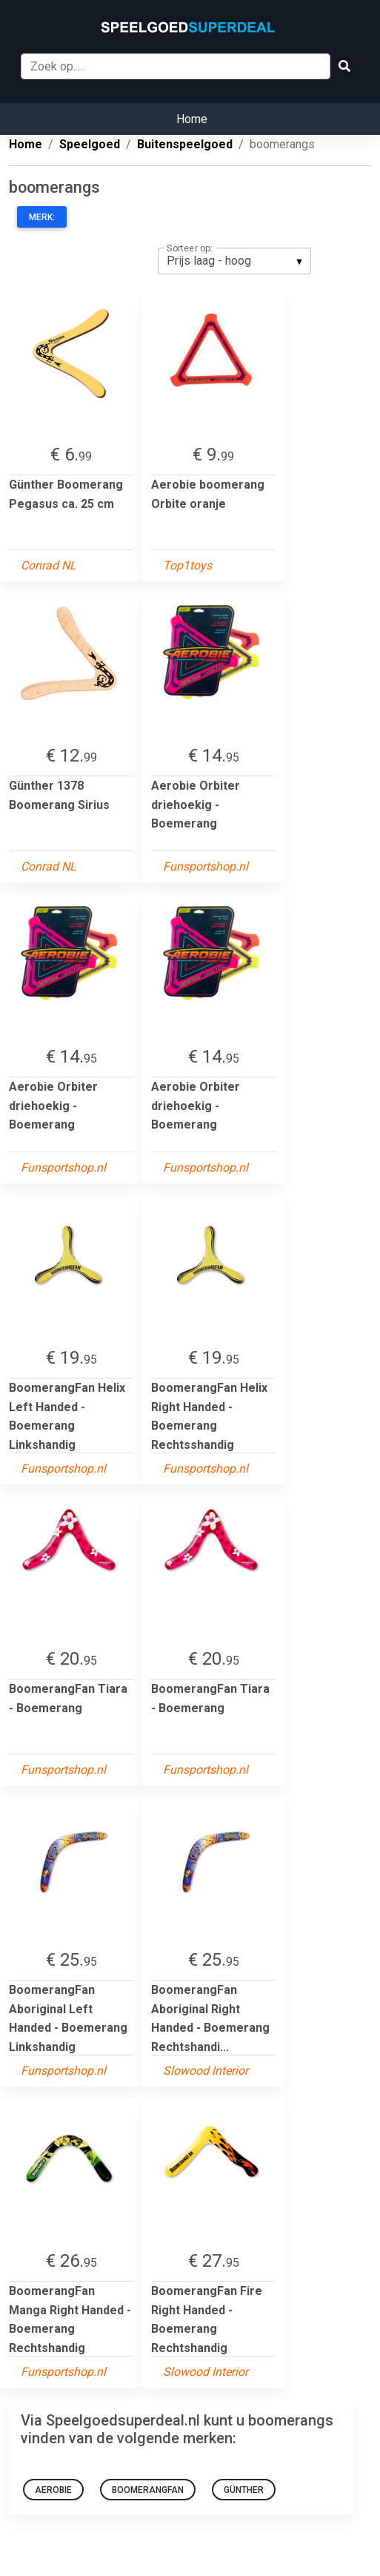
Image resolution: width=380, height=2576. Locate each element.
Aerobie (53, 2490)
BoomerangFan (148, 2490)
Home (191, 119)
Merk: (42, 217)
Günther (244, 2490)
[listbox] (234, 261)
